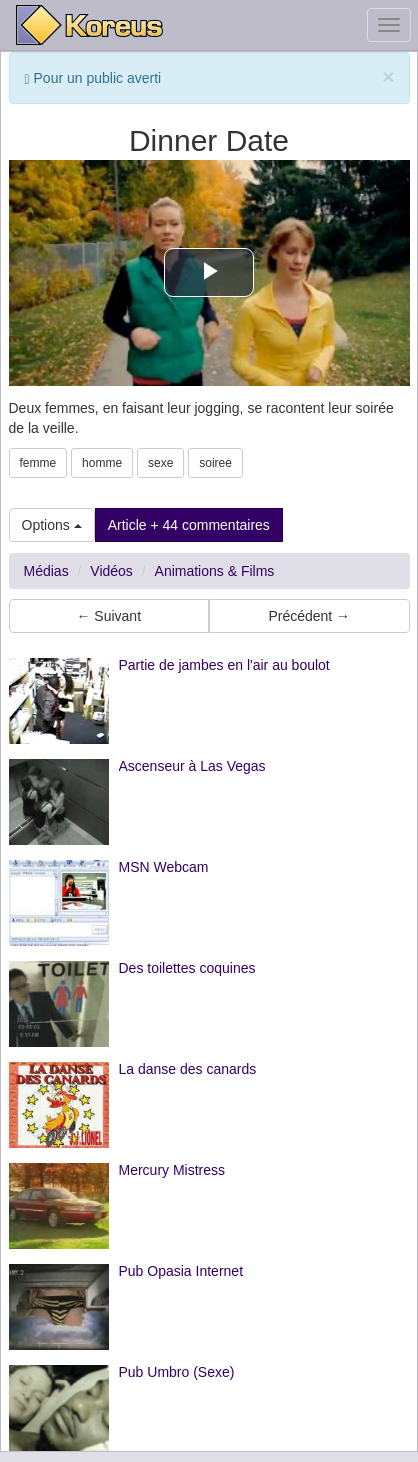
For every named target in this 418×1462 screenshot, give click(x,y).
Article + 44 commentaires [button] (189, 525)
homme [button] (102, 463)
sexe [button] (160, 463)
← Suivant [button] (108, 616)
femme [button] (38, 463)
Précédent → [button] (309, 616)
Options (52, 525)
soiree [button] (215, 463)
